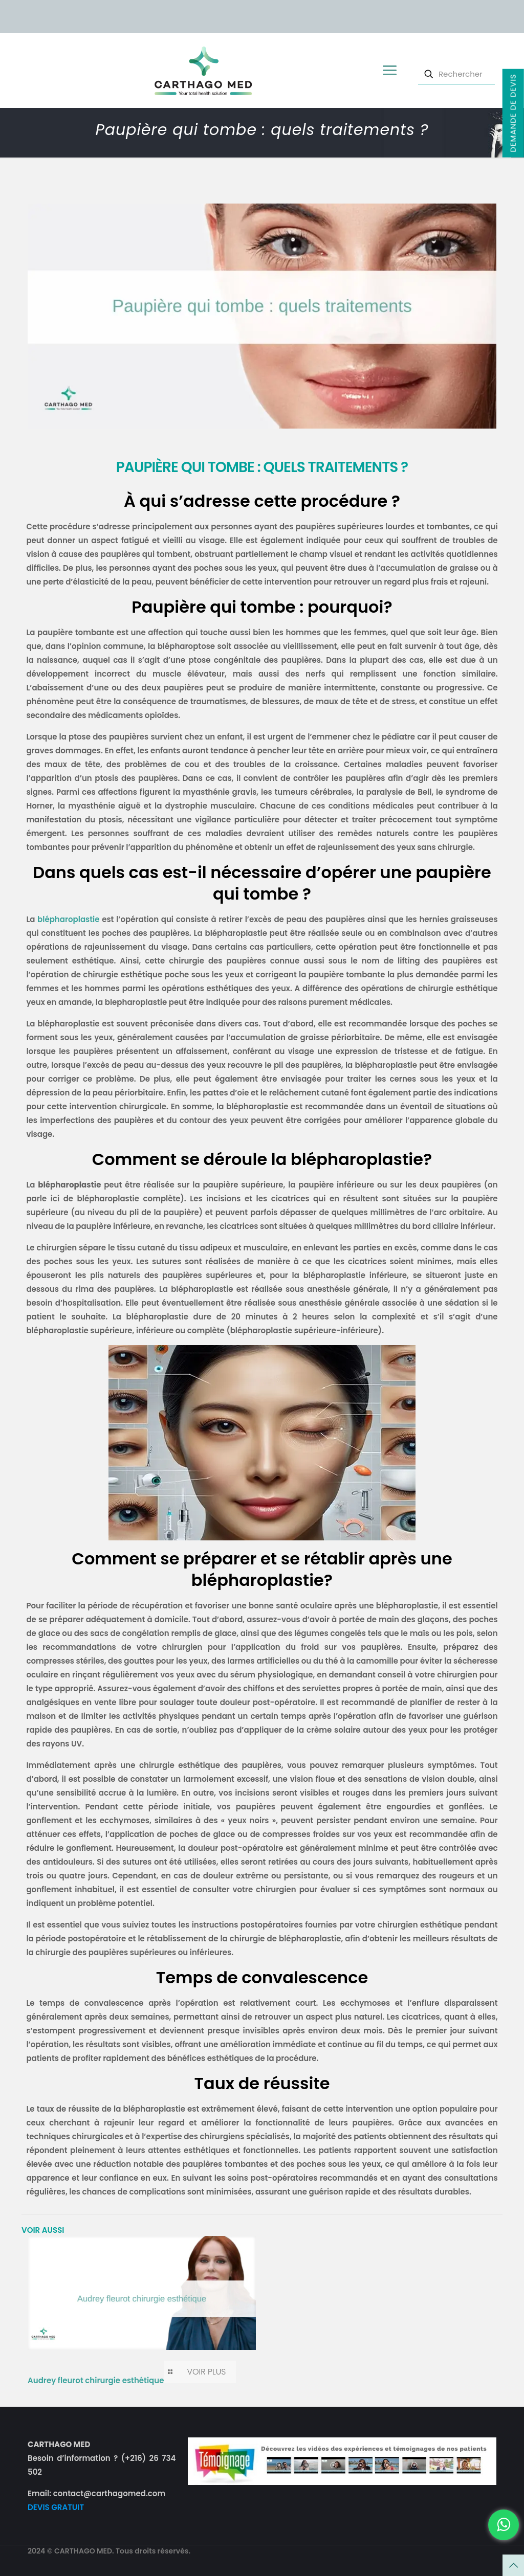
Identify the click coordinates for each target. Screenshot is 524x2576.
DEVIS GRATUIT (56, 2507)
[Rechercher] (456, 74)
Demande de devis (512, 113)
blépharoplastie (68, 919)
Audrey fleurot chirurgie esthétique (96, 2380)
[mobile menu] (389, 70)
